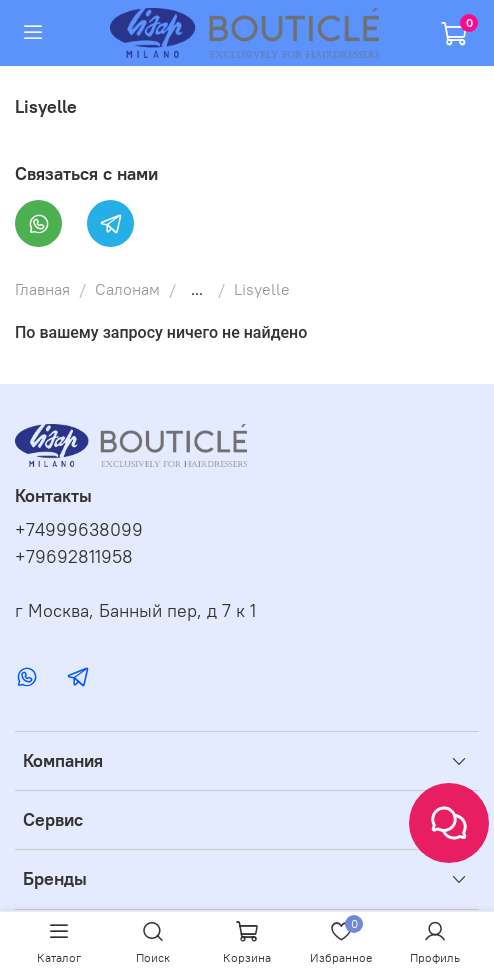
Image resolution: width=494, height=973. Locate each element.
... (197, 289)
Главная (42, 289)
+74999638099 (79, 530)
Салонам (127, 289)
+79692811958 (74, 557)
